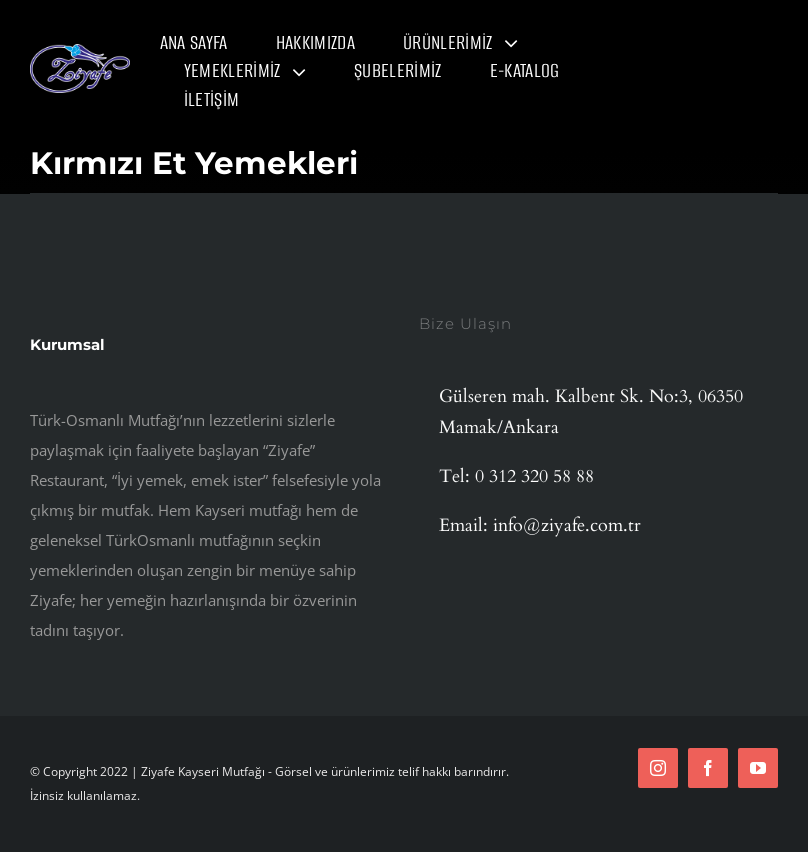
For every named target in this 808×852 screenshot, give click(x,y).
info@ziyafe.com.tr (567, 525)
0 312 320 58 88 (534, 476)
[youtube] (758, 768)
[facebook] (708, 768)
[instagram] (658, 768)
